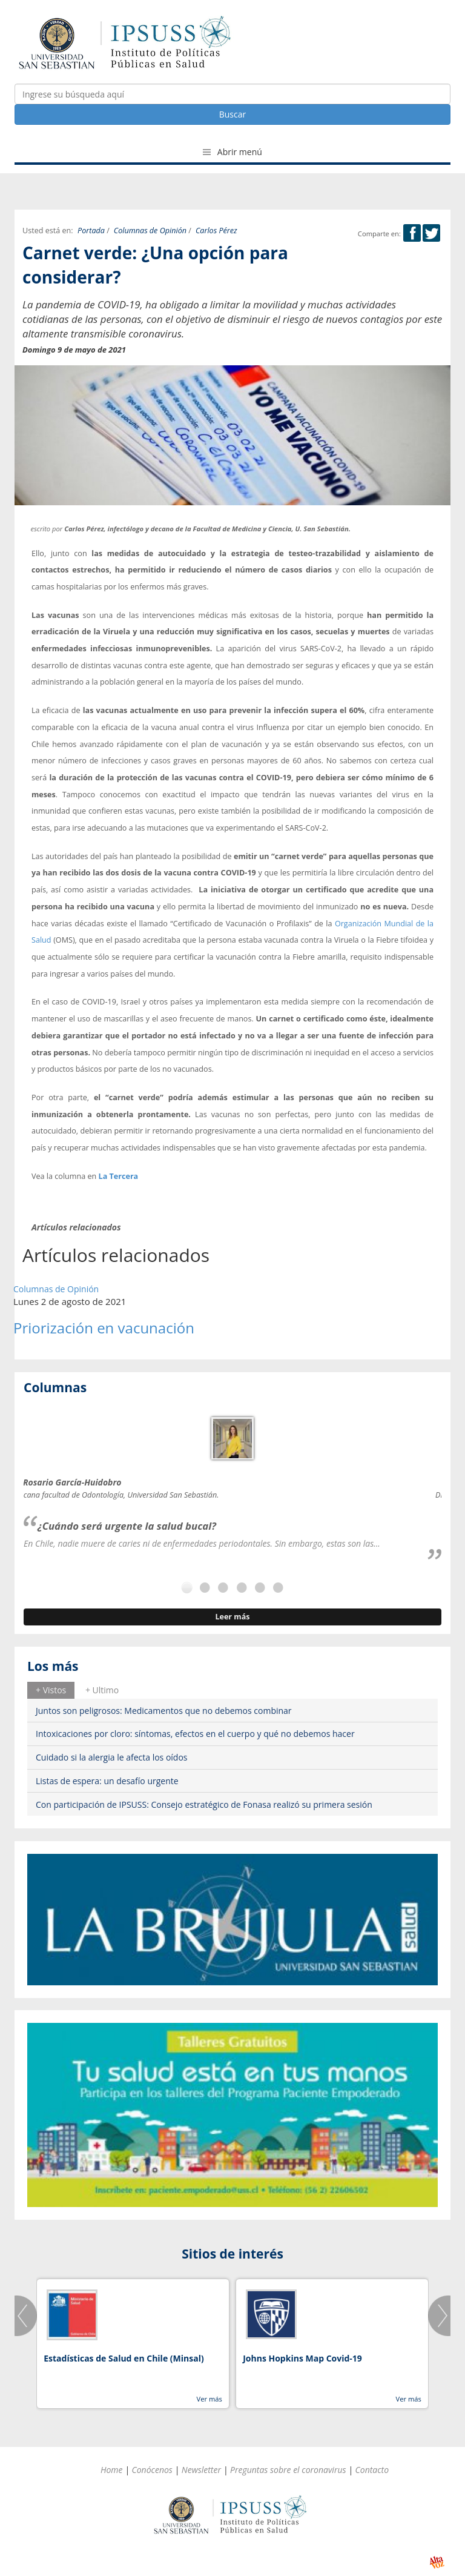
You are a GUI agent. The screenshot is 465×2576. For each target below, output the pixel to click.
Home (112, 2469)
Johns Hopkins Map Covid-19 (302, 2358)
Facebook (412, 233)
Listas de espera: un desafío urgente (107, 1781)
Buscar (232, 114)
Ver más (209, 2398)
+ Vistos (51, 1690)
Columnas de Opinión (150, 230)
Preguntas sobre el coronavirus (288, 2469)
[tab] (50, 1690)
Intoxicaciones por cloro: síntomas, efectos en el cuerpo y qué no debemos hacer (195, 1733)
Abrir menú (232, 152)
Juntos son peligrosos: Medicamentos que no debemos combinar (164, 1710)
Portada (91, 230)
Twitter (431, 233)
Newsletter (201, 2469)
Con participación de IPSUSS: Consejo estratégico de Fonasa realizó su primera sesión (204, 1804)
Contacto (372, 2469)
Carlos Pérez (216, 230)
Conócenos (152, 2469)
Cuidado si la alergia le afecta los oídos (112, 1757)
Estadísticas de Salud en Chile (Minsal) (123, 2358)
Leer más (232, 1617)
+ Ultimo (102, 1690)
